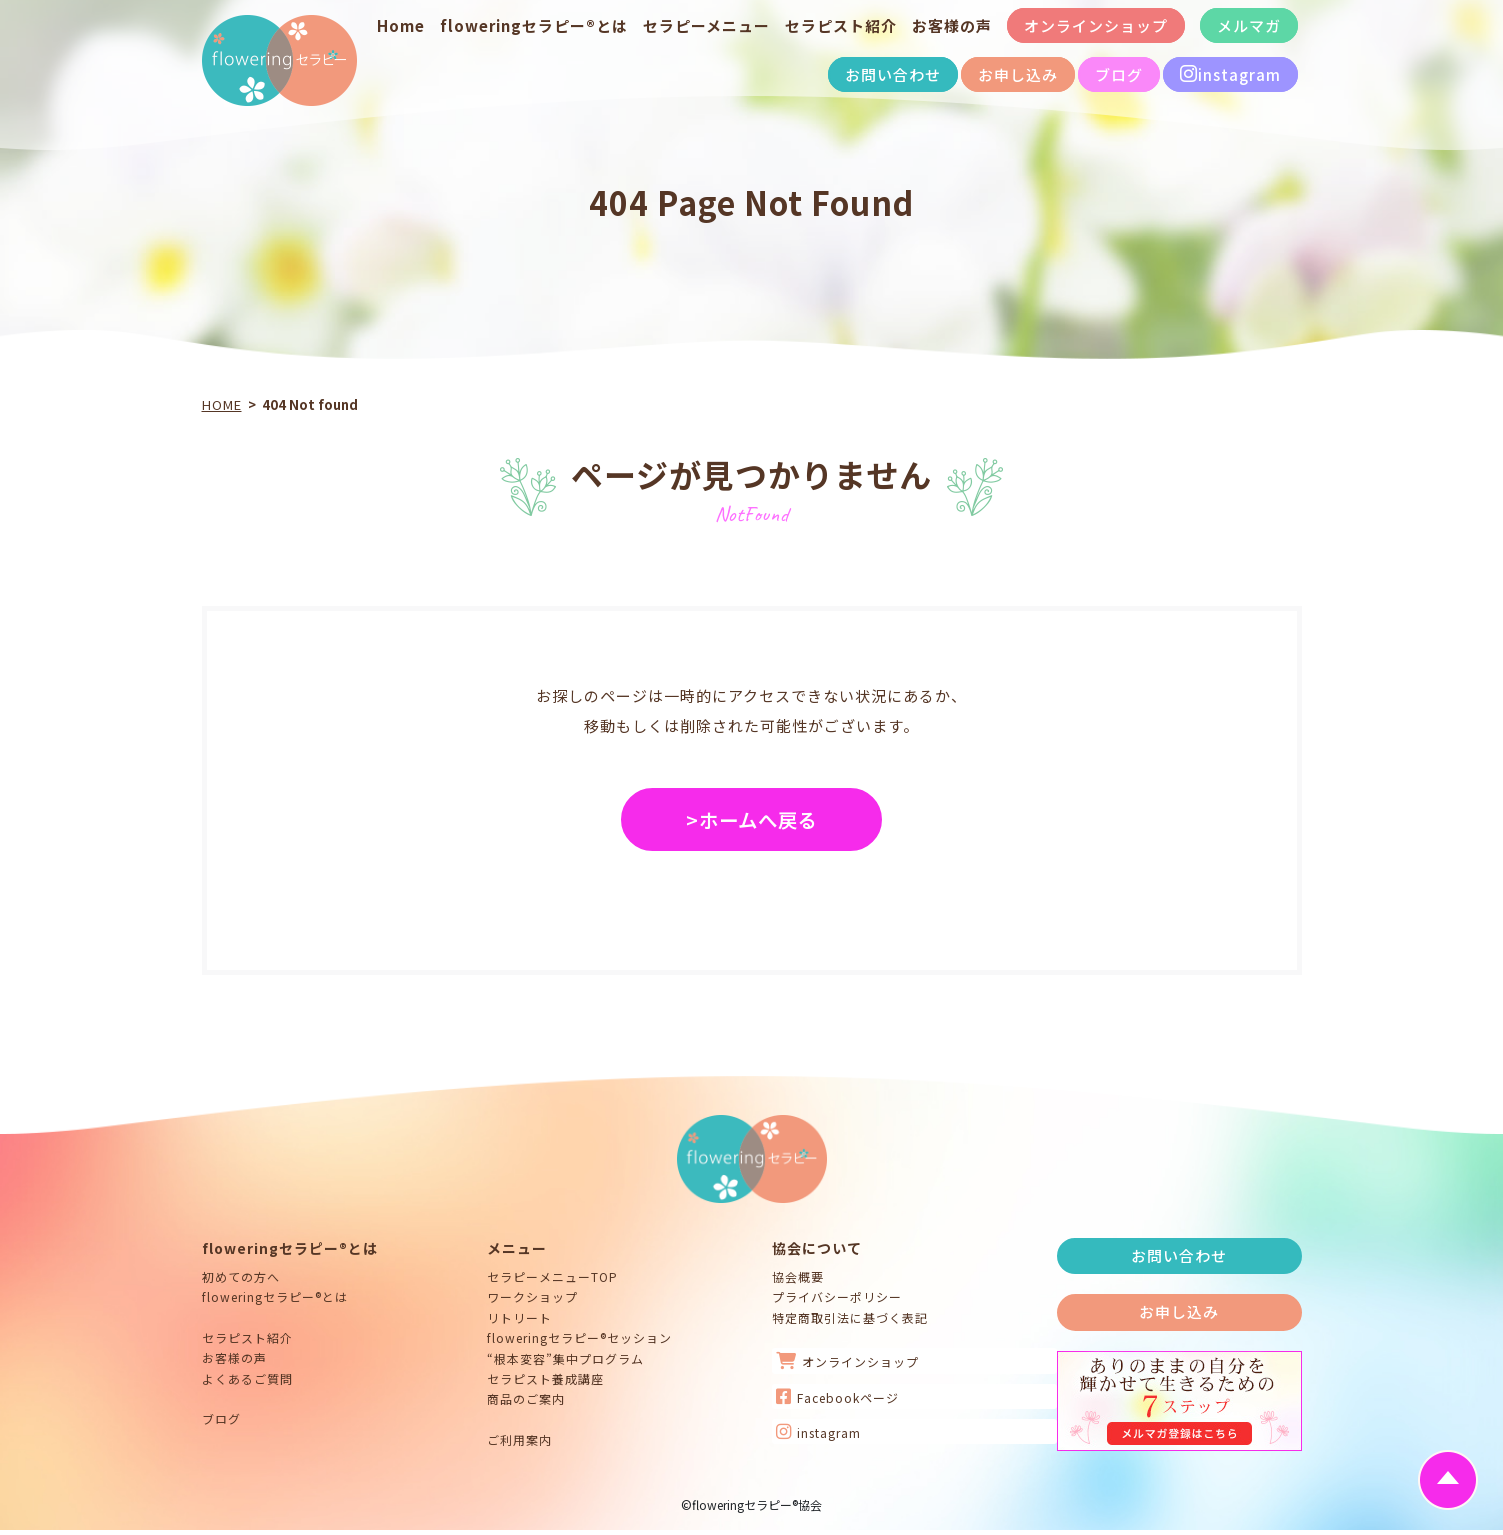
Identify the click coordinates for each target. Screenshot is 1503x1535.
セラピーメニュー (706, 25)
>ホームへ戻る (752, 822)
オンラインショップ (1096, 25)
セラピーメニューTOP (552, 1281)
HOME (222, 404)
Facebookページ (837, 1401)
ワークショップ (532, 1301)
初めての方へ (241, 1281)
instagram (1230, 74)
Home (401, 25)
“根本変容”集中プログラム (565, 1362)
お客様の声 (952, 25)
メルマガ (1249, 25)
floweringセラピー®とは (534, 25)
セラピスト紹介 (841, 25)
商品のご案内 (526, 1403)
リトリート (519, 1321)
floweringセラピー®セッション (579, 1342)
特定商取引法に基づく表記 (850, 1321)
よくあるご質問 (247, 1382)
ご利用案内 (519, 1443)
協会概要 (798, 1281)
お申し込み (1018, 74)
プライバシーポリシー (837, 1301)
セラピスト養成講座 (545, 1383)
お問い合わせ (893, 74)
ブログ (1119, 74)
